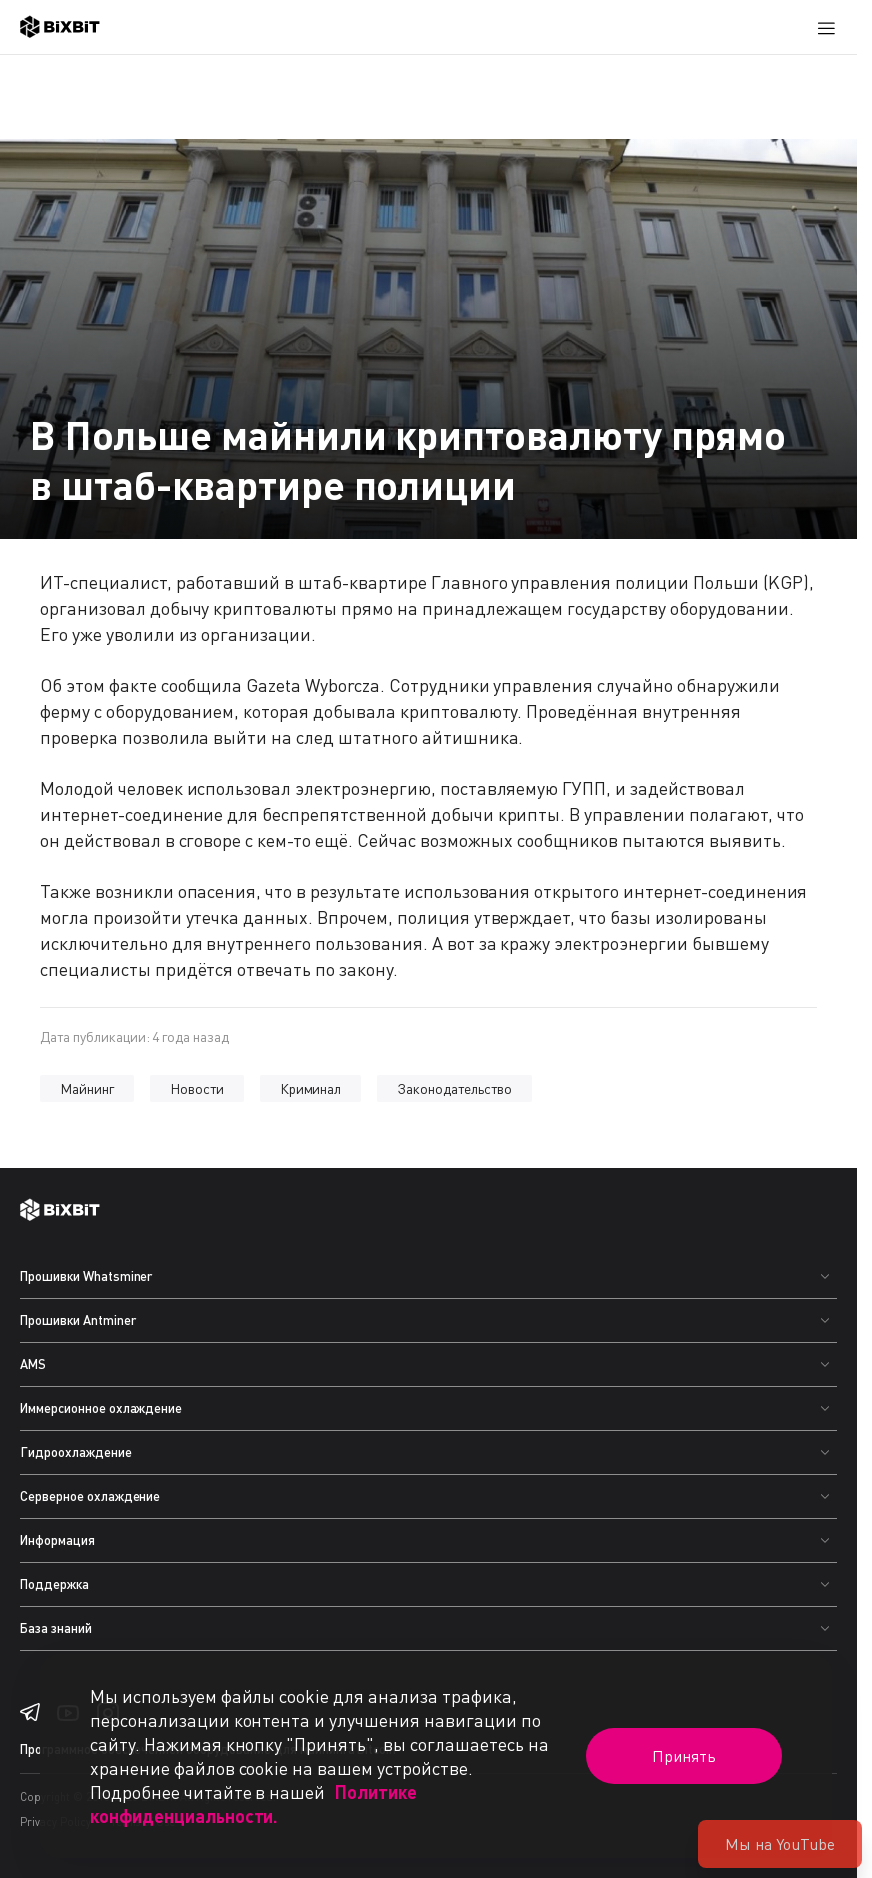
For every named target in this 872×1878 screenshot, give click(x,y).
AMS (33, 1364)
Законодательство (454, 1088)
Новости (197, 1088)
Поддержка (54, 1584)
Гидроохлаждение (76, 1452)
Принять (684, 1756)
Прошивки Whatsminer (86, 1276)
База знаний (56, 1628)
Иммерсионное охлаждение (101, 1408)
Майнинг (87, 1088)
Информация (57, 1540)
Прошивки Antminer (78, 1320)
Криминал (311, 1088)
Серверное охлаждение (90, 1496)
